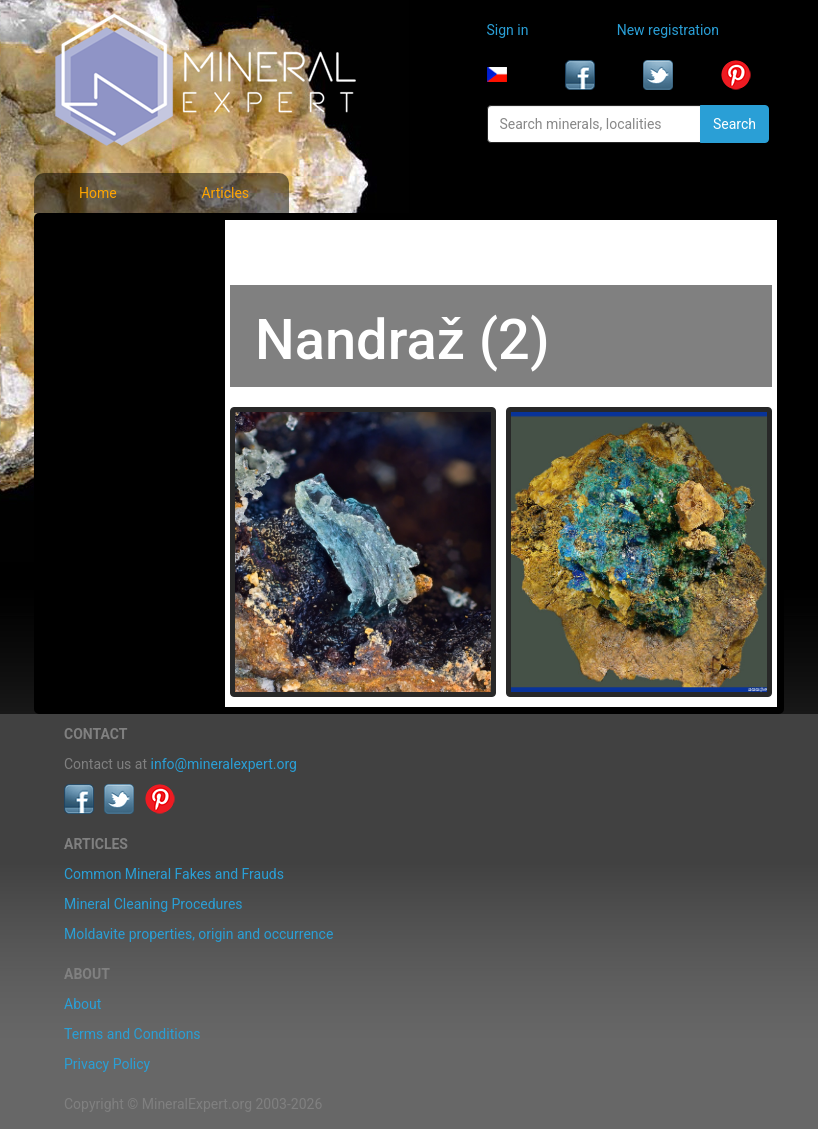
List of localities (118, 372)
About (82, 1004)
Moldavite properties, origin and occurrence (198, 934)
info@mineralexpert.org (224, 764)
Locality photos (117, 328)
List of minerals (117, 284)
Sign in (508, 30)
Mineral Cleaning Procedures (153, 904)
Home (98, 193)
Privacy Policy (107, 1064)
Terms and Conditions (132, 1034)
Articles (225, 193)
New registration (668, 30)
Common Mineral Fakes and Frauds (174, 874)
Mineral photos (116, 240)
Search (734, 124)
